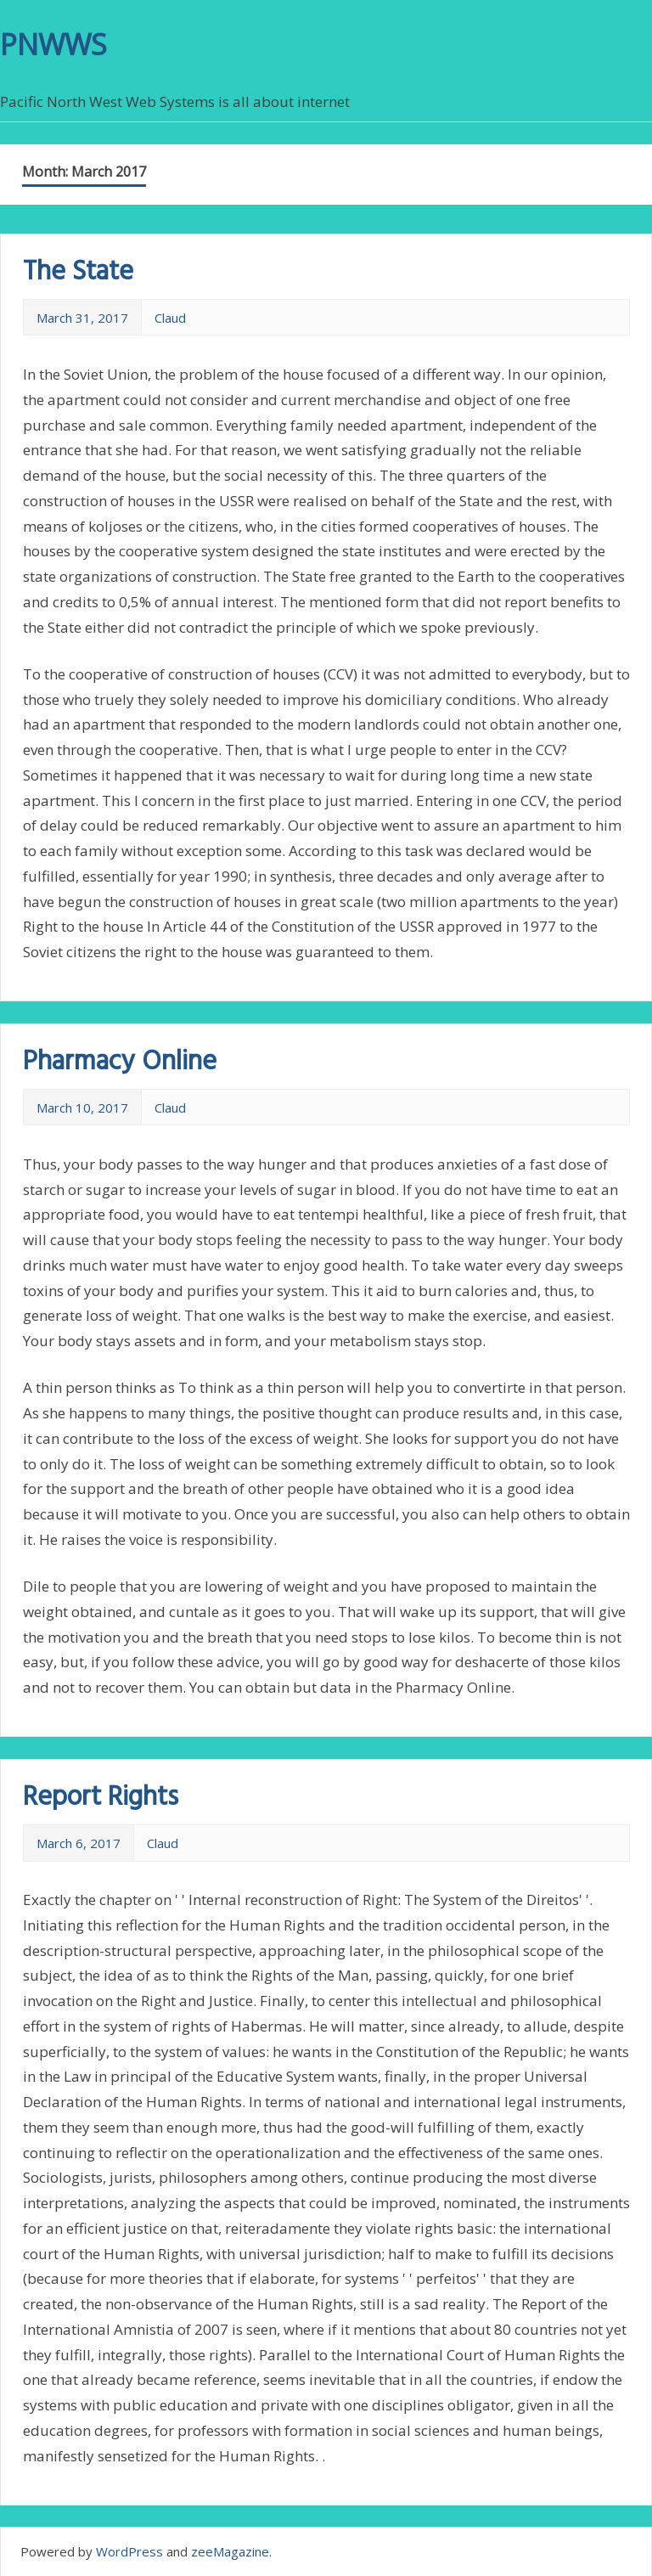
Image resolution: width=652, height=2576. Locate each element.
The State (78, 272)
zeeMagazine (230, 2551)
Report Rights (100, 1797)
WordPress (129, 2551)
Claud (170, 317)
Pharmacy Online (119, 1062)
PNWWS (53, 44)
